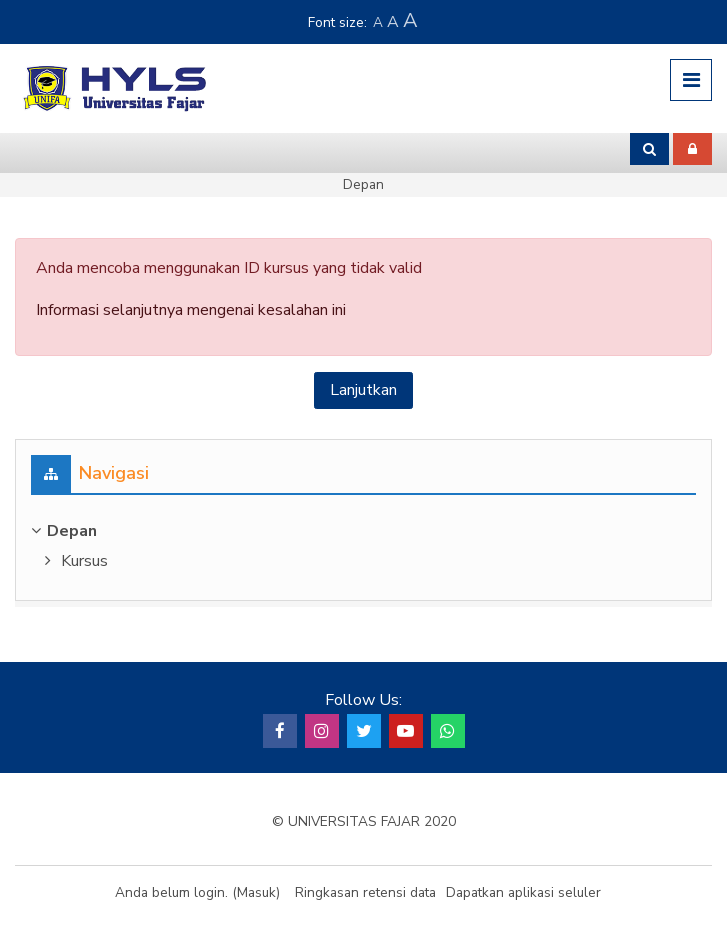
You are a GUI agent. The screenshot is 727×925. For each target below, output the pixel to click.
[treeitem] (363, 531)
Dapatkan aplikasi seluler (523, 892)
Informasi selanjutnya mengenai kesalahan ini (191, 310)
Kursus (84, 561)
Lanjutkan (363, 390)
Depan (363, 184)
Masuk (256, 892)
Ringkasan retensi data (365, 892)
